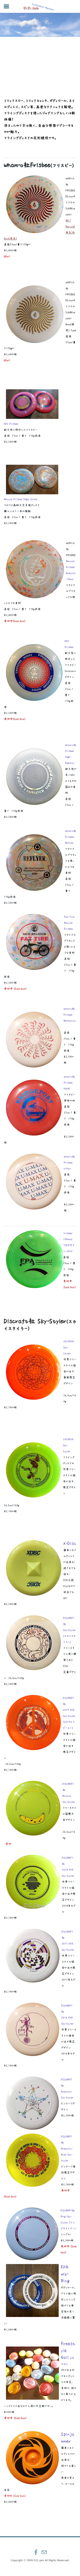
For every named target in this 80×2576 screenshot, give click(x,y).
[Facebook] (36, 2552)
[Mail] (44, 2552)
